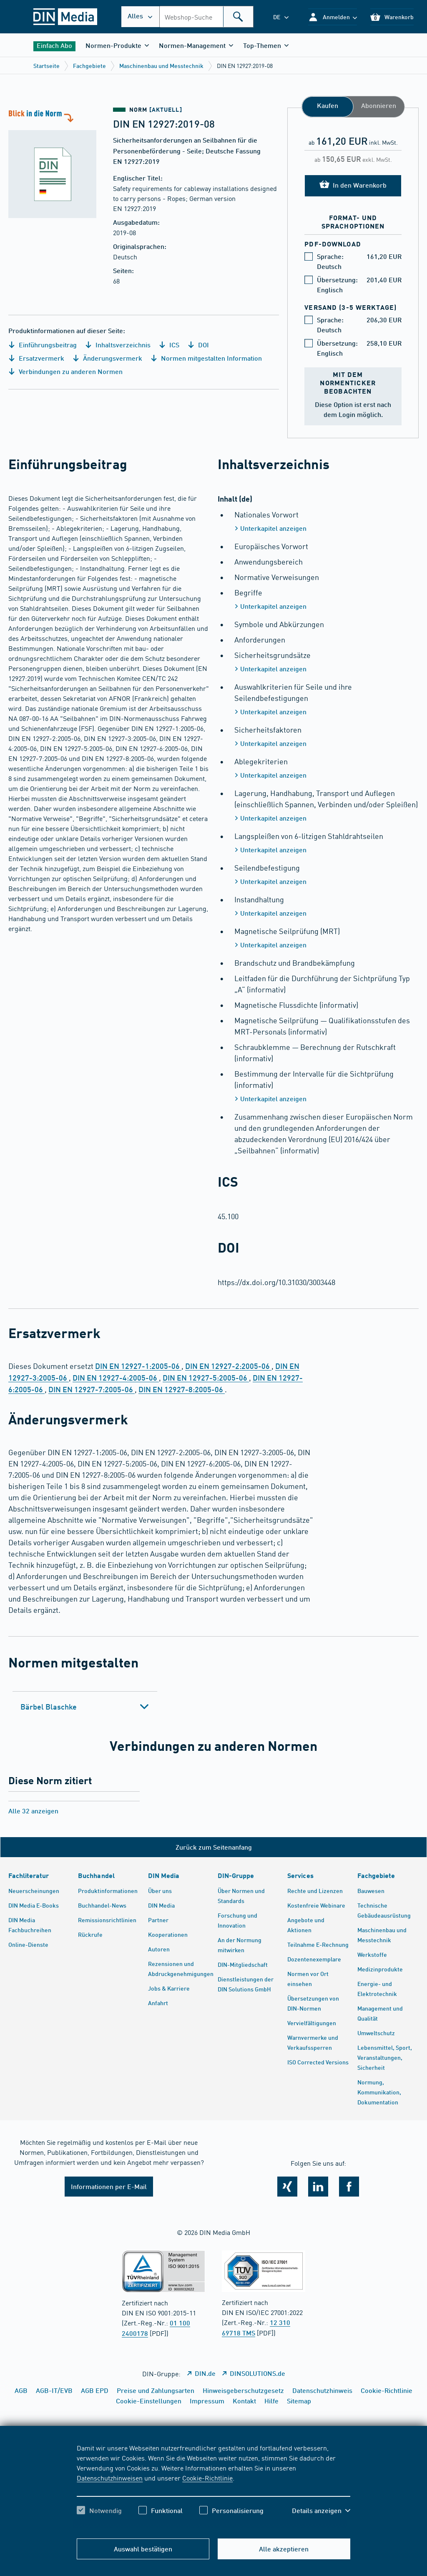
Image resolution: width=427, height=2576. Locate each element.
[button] (332, 16)
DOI (198, 345)
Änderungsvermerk (107, 358)
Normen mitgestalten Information (206, 358)
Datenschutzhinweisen (110, 2477)
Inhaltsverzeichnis (118, 345)
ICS (169, 345)
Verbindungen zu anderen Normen (65, 371)
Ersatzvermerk (36, 358)
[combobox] (206, 16)
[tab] (85, 1707)
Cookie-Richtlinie (207, 2477)
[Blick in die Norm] (56, 163)
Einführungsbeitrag (42, 345)
